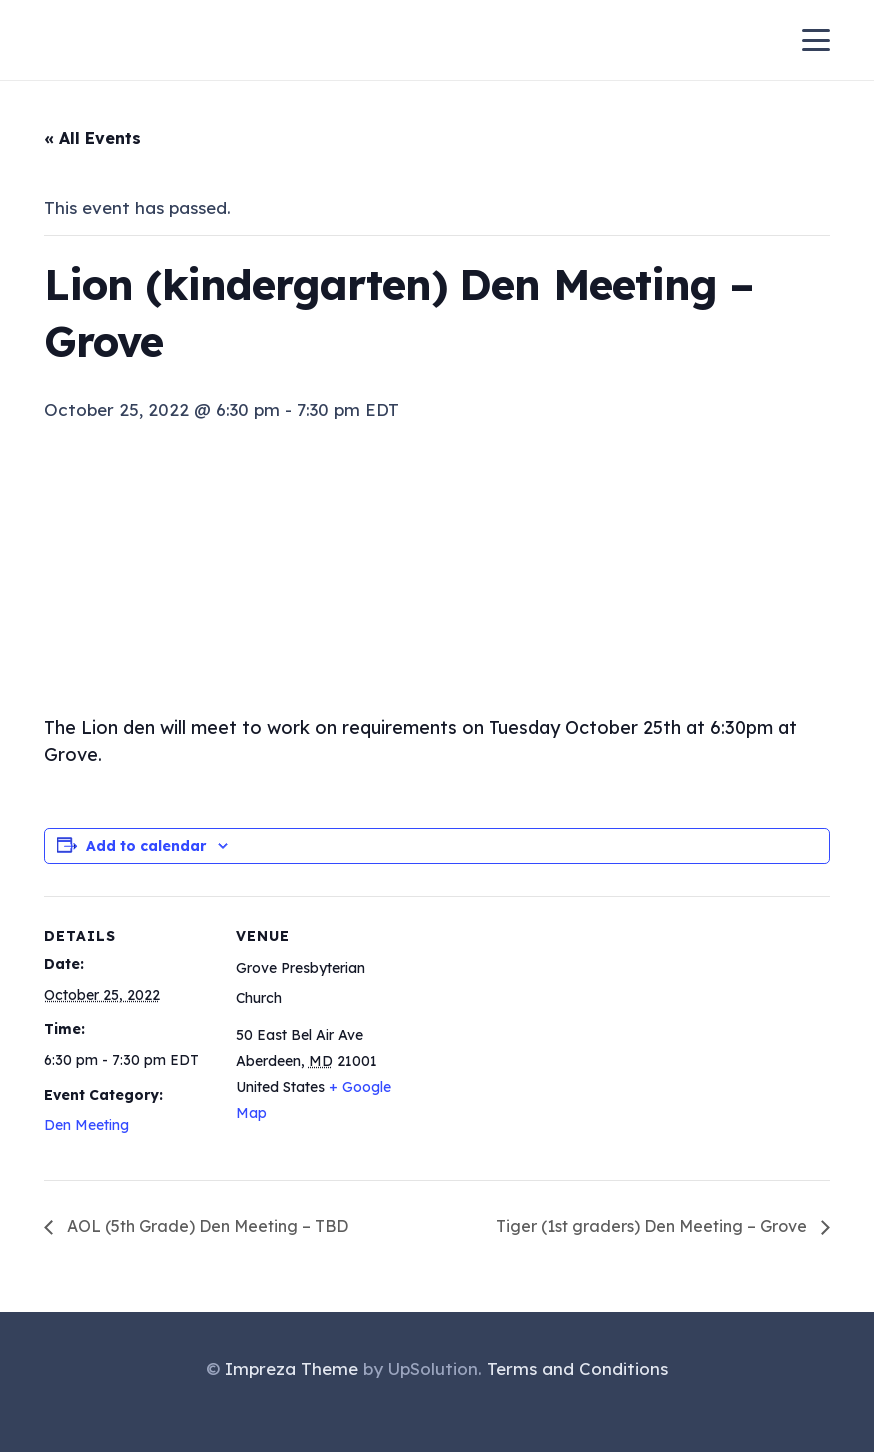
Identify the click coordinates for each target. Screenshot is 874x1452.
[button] (816, 40)
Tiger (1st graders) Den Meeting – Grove (653, 1226)
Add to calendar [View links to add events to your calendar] (146, 846)
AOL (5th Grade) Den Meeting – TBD (205, 1226)
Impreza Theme (291, 1368)
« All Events (92, 138)
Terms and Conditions (577, 1368)
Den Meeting (86, 1125)
